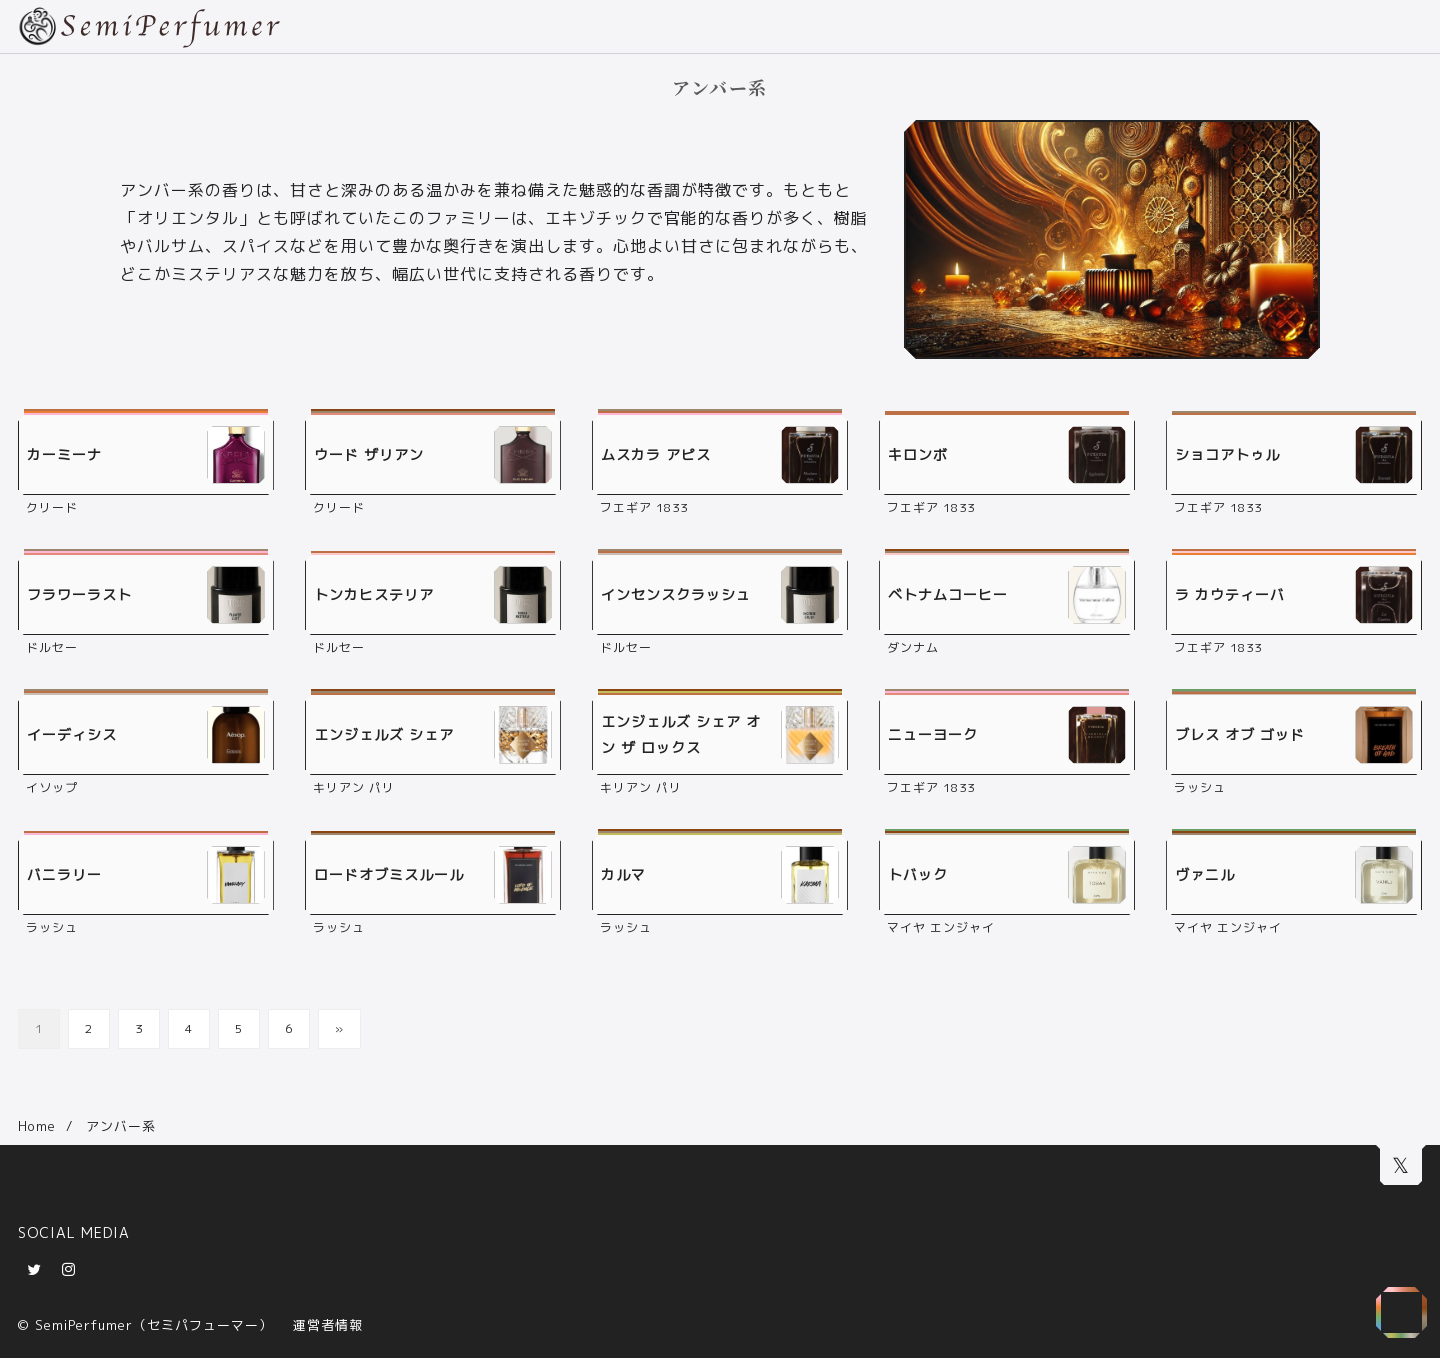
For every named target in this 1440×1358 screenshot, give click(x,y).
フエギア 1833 (644, 507)
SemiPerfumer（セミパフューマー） (154, 1325)
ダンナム (913, 647)
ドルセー (52, 647)
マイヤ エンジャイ (941, 927)
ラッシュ (1200, 787)
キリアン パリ (354, 787)
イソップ (52, 787)
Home (37, 1126)
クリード (52, 507)
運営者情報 (328, 1325)
